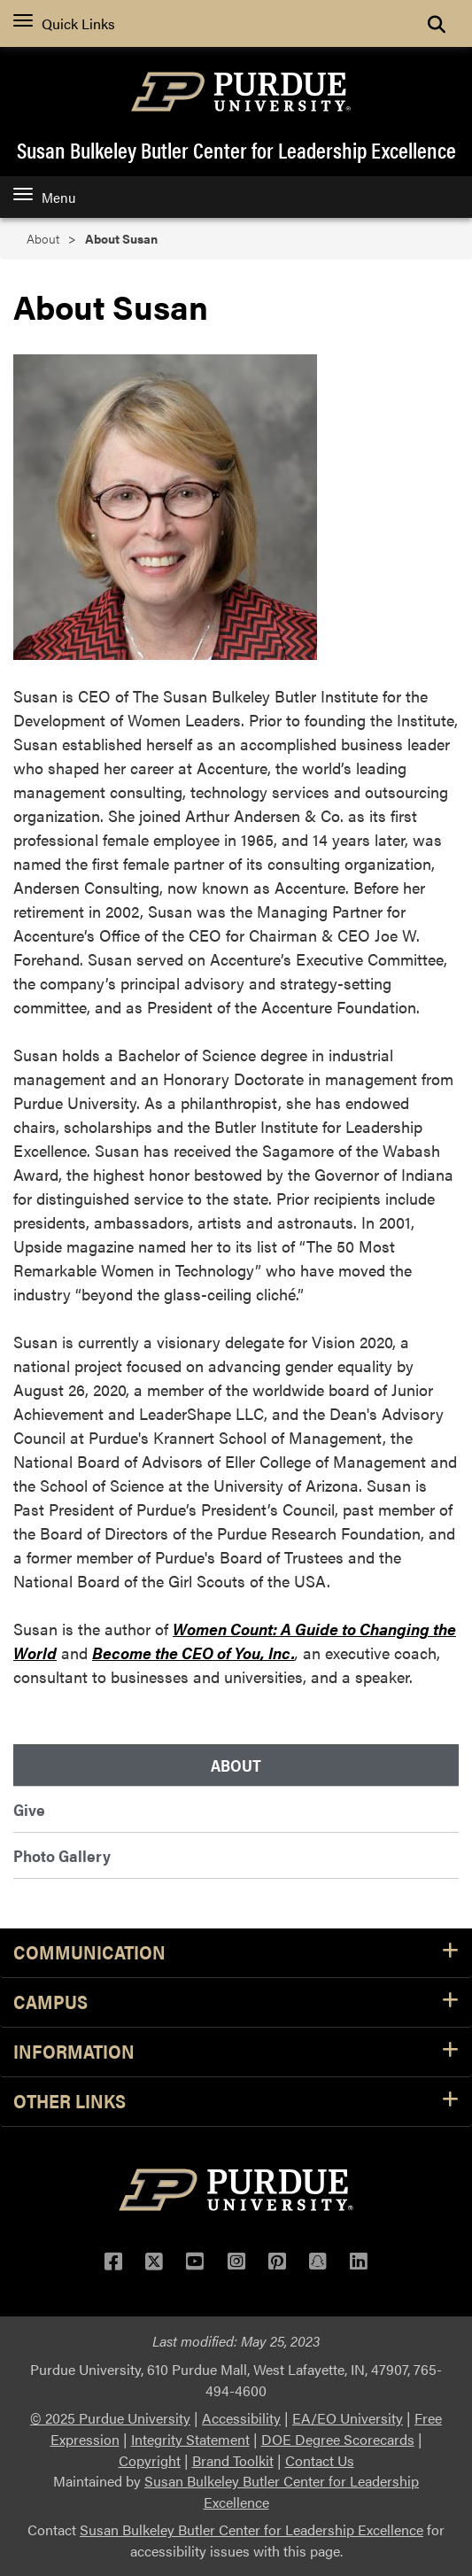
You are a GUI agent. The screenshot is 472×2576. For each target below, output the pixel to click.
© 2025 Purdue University (110, 2418)
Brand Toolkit (233, 2460)
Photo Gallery (62, 1855)
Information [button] (236, 2052)
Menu (44, 197)
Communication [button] (236, 1953)
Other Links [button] (236, 2102)
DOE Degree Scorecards (337, 2439)
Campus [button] (236, 2002)
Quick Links (64, 23)
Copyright (150, 2460)
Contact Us (319, 2460)
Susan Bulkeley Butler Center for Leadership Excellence (236, 149)
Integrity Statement (190, 2439)
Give (29, 1809)
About (43, 238)
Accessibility (241, 2418)
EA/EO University (347, 2418)
